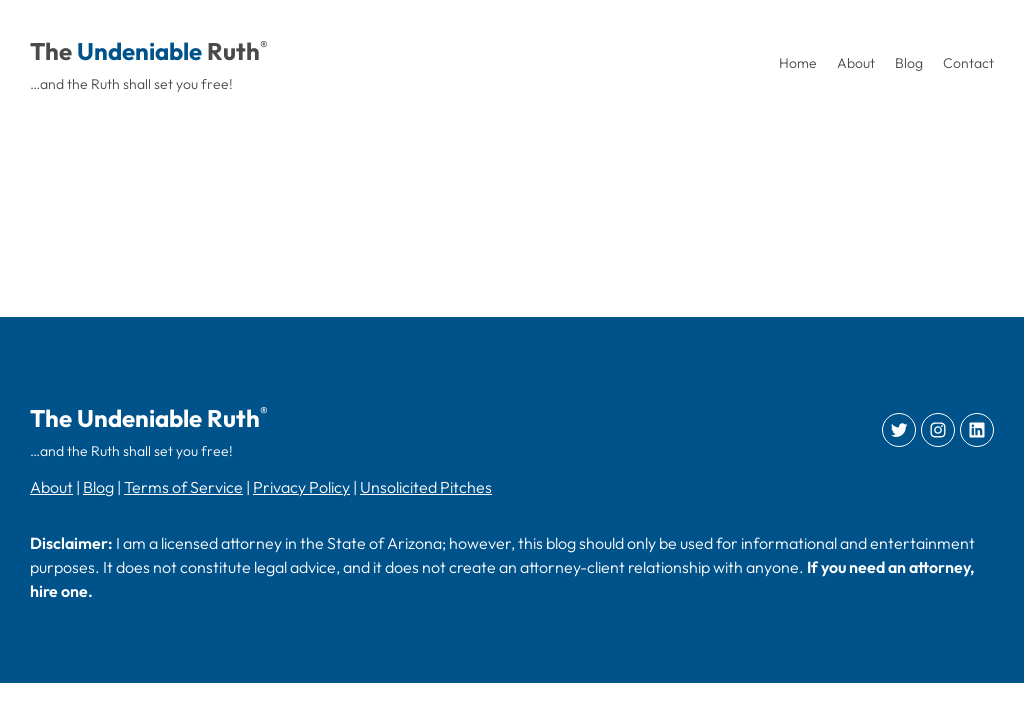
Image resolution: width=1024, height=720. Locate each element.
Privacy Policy (301, 487)
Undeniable (139, 51)
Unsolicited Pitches (426, 487)
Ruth (233, 51)
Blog (98, 487)
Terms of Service (183, 487)
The (51, 51)
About (51, 487)
